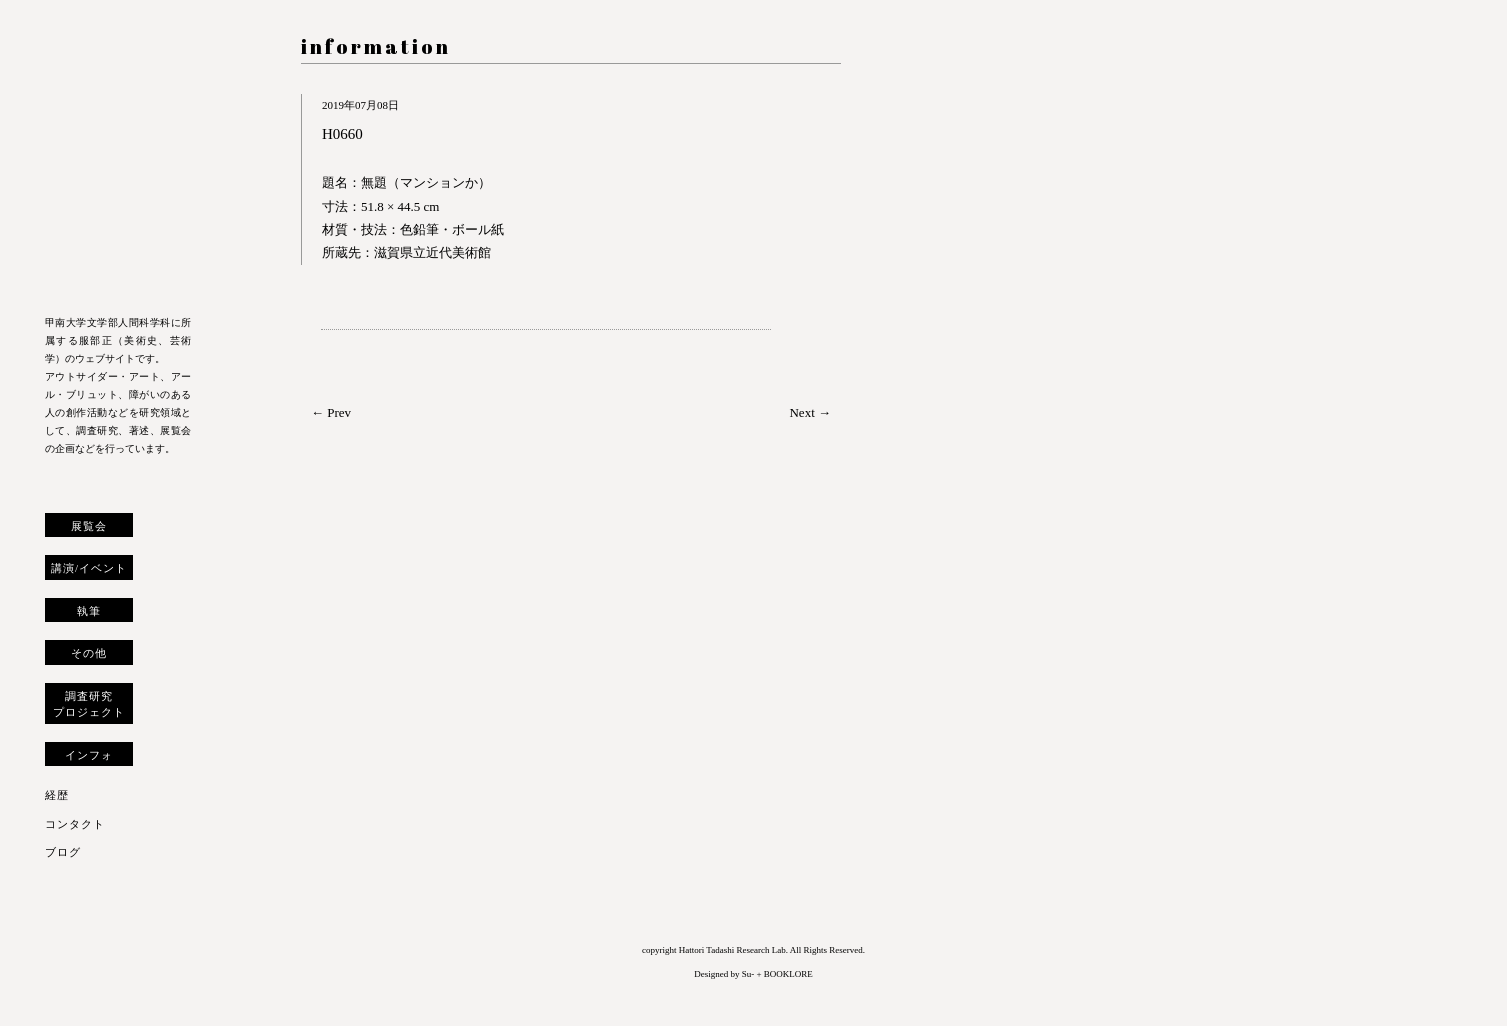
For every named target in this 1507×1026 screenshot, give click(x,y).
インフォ (89, 755)
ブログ (63, 852)
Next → (810, 412)
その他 (89, 653)
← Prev (331, 412)
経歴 (57, 795)
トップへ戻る (59, 990)
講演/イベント (89, 568)
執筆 (89, 611)
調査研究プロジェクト (89, 704)
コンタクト (75, 824)
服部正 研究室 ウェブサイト (118, 162)
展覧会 (89, 526)
